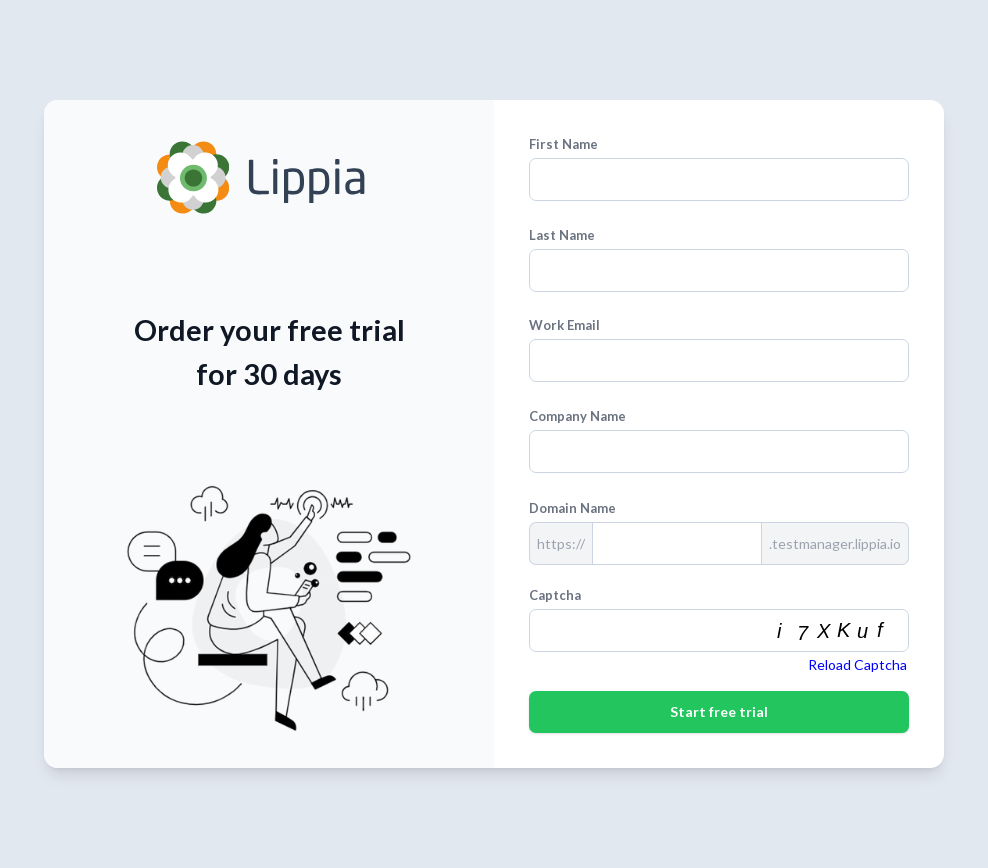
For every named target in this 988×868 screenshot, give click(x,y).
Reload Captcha (857, 664)
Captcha (555, 595)
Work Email (564, 325)
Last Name (562, 235)
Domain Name (572, 508)
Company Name (577, 416)
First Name (563, 144)
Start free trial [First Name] (719, 711)
